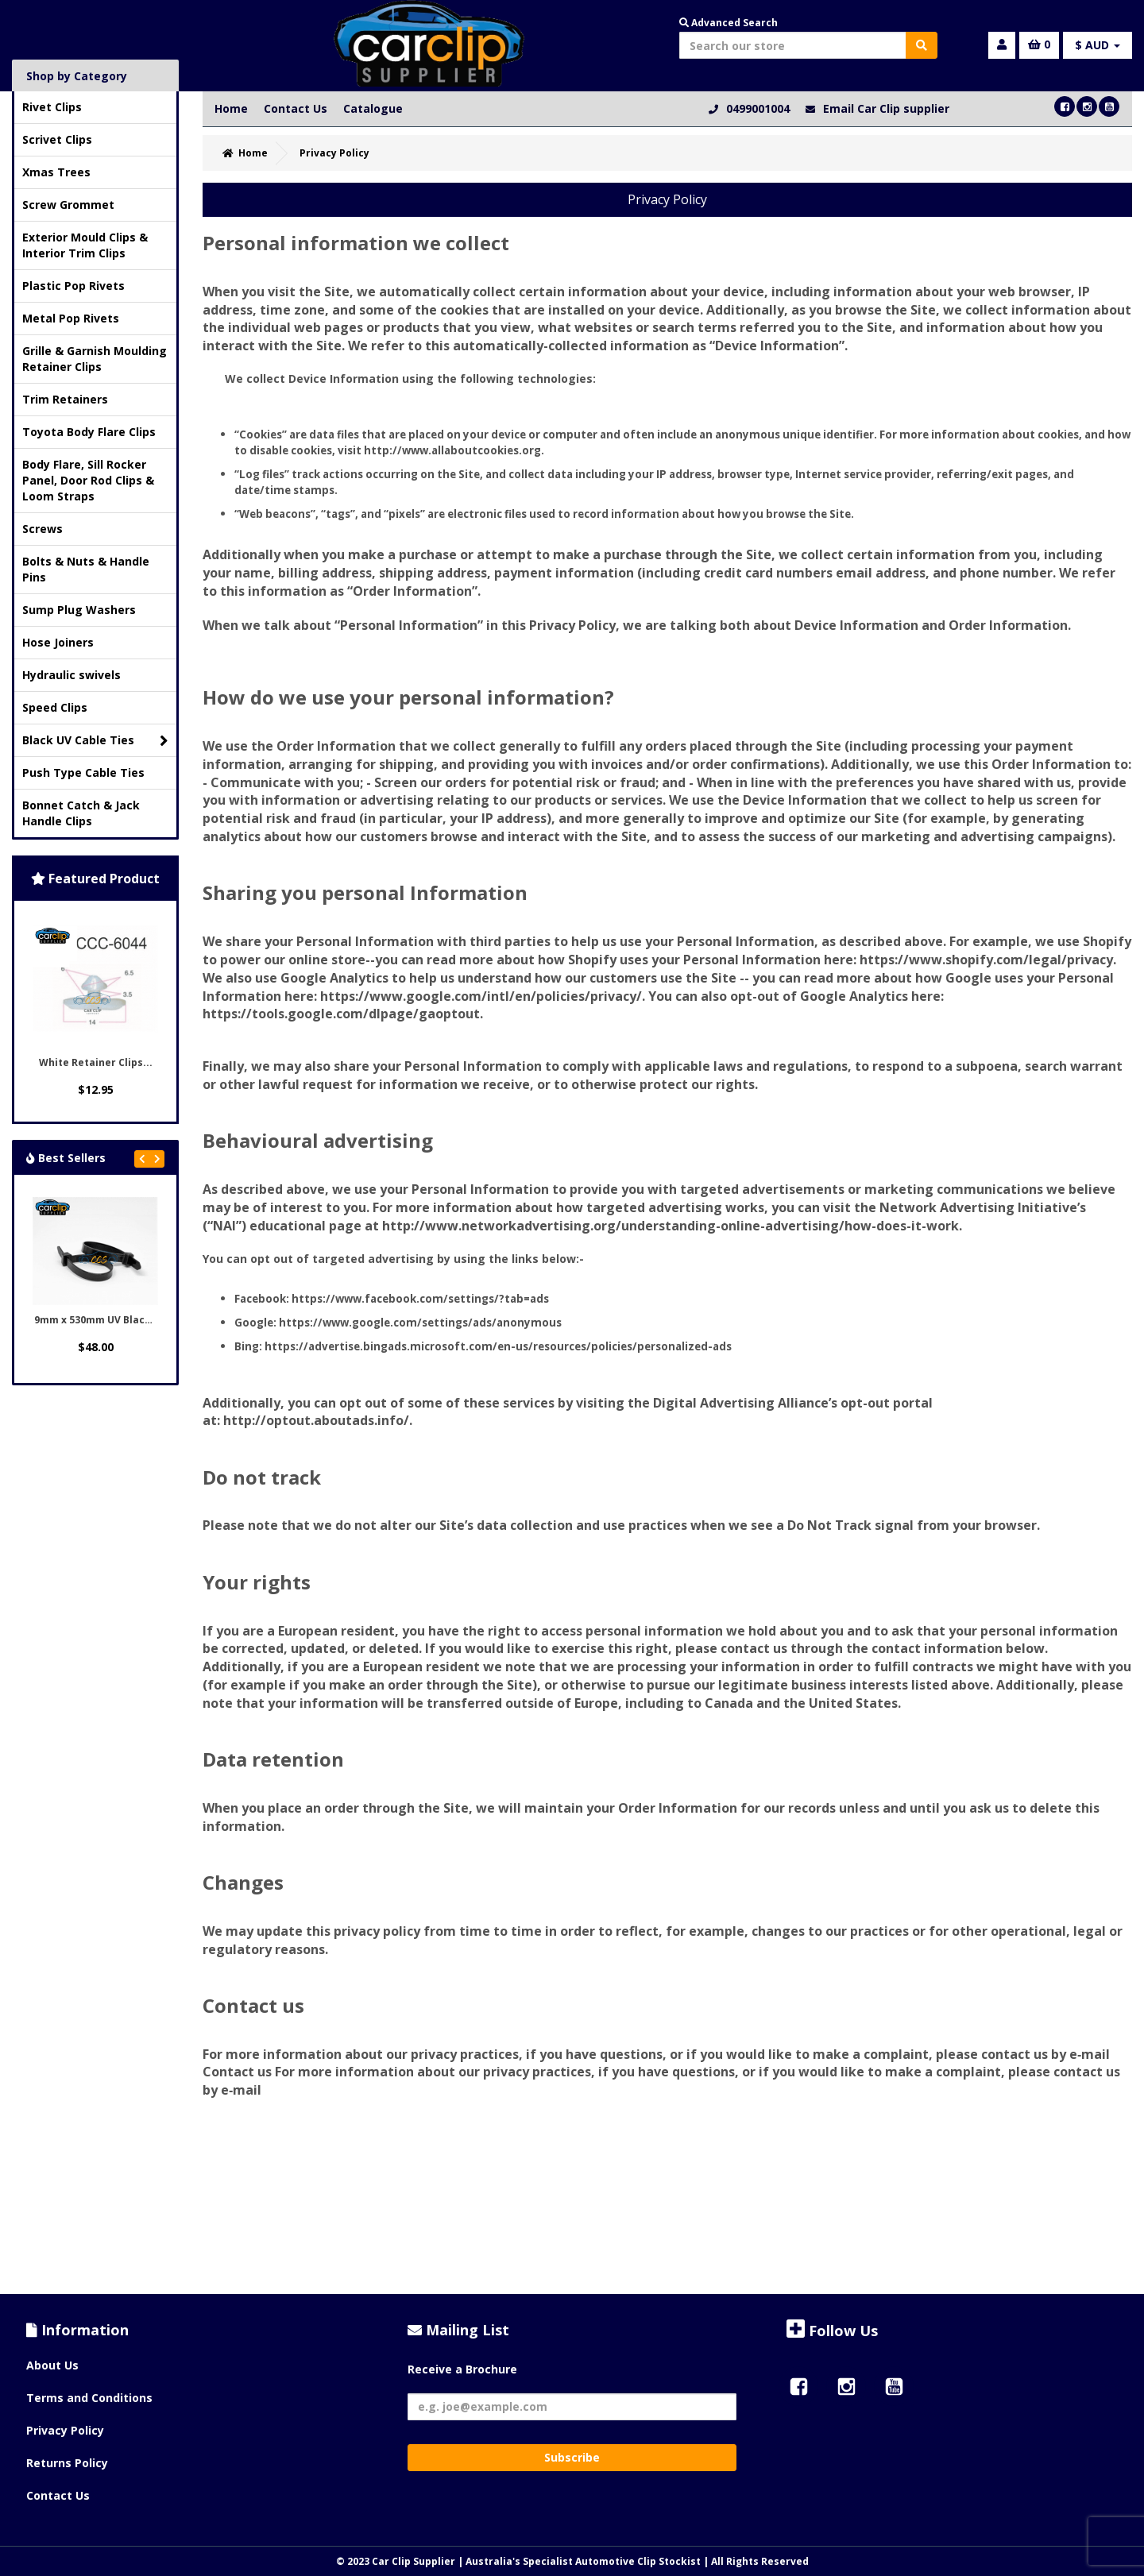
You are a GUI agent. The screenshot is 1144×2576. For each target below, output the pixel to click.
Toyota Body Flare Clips (89, 431)
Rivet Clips (52, 106)
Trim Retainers (65, 399)
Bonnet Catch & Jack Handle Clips (81, 813)
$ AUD (1097, 44)
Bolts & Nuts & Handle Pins (85, 569)
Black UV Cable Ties (95, 740)
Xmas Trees (56, 172)
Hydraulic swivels (71, 674)
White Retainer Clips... (96, 1062)
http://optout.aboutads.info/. (317, 1420)
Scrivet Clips (57, 139)
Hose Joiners (58, 642)
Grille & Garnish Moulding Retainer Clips (94, 358)
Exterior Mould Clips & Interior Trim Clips (85, 245)
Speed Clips (54, 707)
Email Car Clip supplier (886, 108)
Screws (42, 528)
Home (231, 108)
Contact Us (295, 108)
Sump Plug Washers (79, 609)
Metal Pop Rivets (70, 318)
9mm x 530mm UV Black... (97, 1320)
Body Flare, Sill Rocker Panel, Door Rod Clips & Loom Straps (88, 480)
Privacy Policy (65, 2430)
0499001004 (758, 108)
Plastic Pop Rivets (73, 285)
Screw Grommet (68, 204)
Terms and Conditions (89, 2397)
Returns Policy (67, 2462)
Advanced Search (728, 22)
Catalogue (373, 108)
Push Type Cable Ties (83, 772)
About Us (52, 2365)
